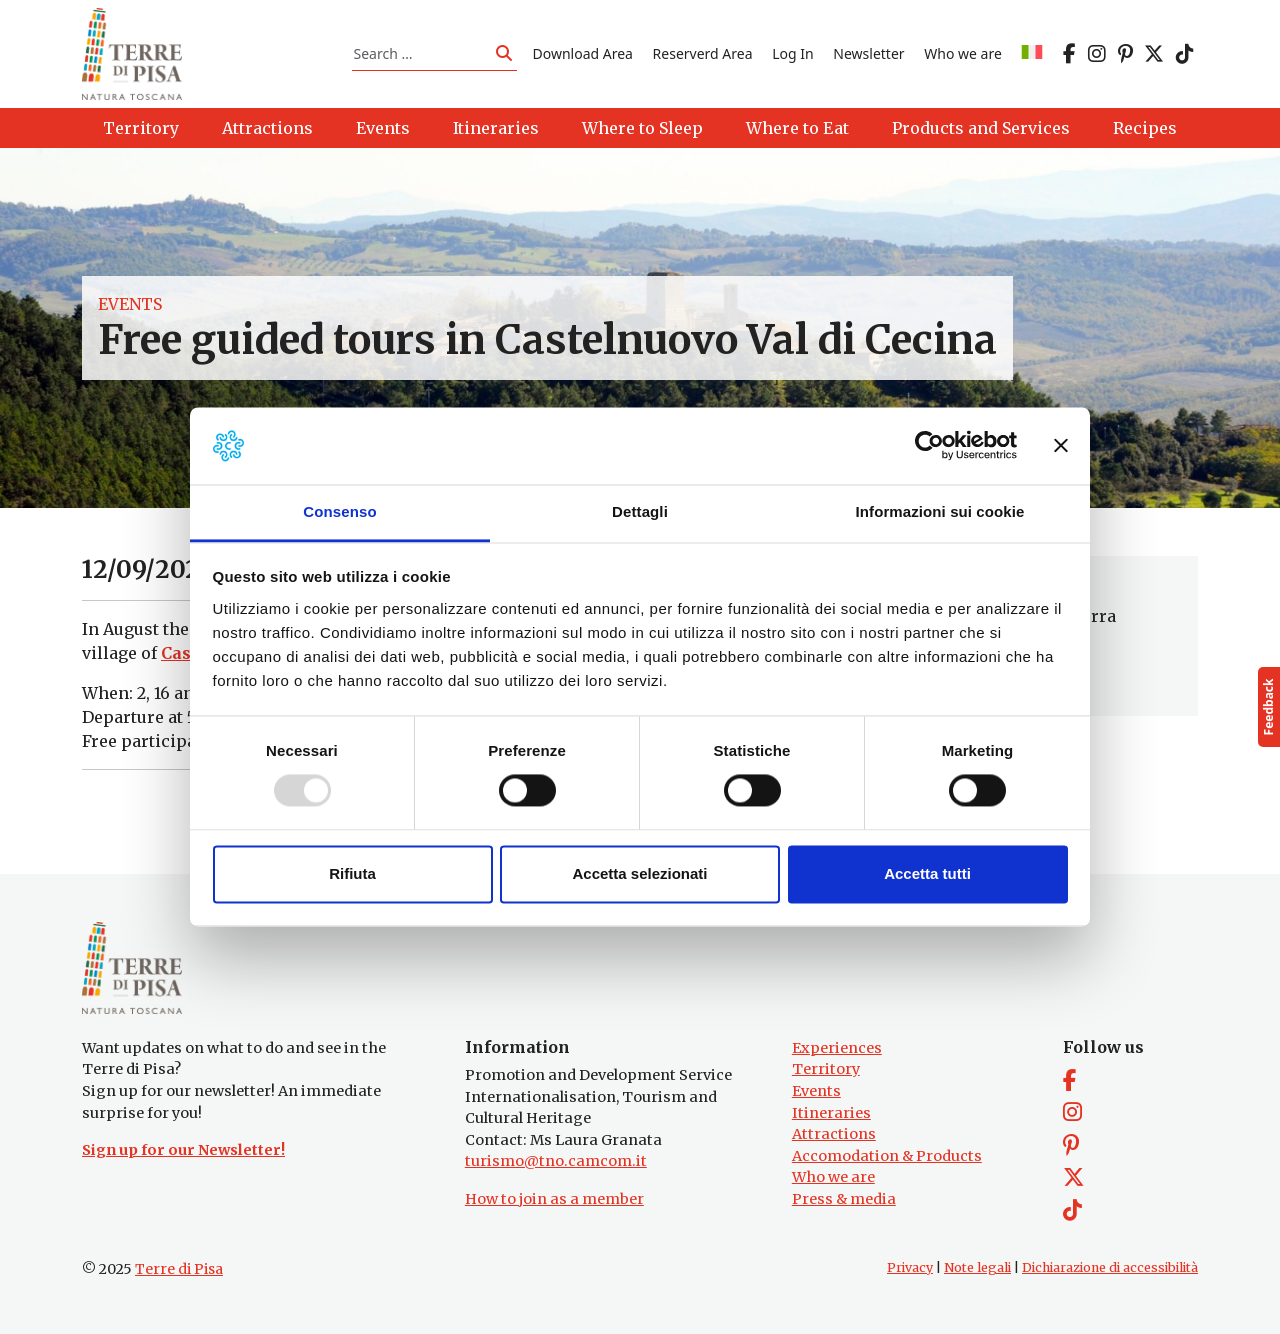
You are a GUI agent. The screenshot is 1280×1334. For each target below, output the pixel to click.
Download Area (583, 53)
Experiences (837, 1048)
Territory (826, 1069)
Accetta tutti (927, 873)
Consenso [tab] (339, 511)
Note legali (977, 1267)
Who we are (963, 53)
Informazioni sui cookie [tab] (940, 511)
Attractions (834, 1134)
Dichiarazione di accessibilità (1110, 1267)
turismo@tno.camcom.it (556, 1161)
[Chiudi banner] (1061, 446)
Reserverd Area (703, 53)
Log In (792, 53)
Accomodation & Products (887, 1156)
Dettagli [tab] (640, 511)
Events (130, 304)
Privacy (910, 1267)
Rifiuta (352, 873)
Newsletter (868, 53)
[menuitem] (1032, 53)
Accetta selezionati (639, 873)
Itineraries (831, 1113)
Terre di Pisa (179, 1269)
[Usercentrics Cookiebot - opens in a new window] (929, 446)
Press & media (844, 1199)
